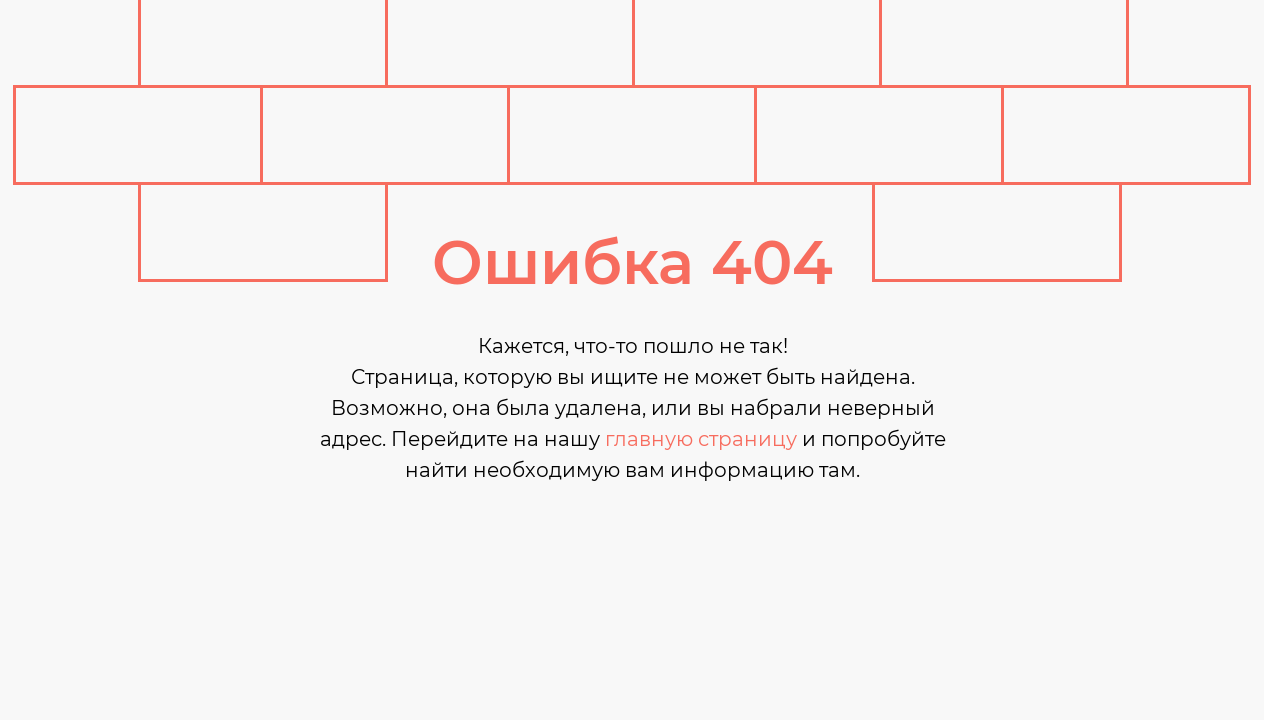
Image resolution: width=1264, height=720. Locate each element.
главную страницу (701, 439)
